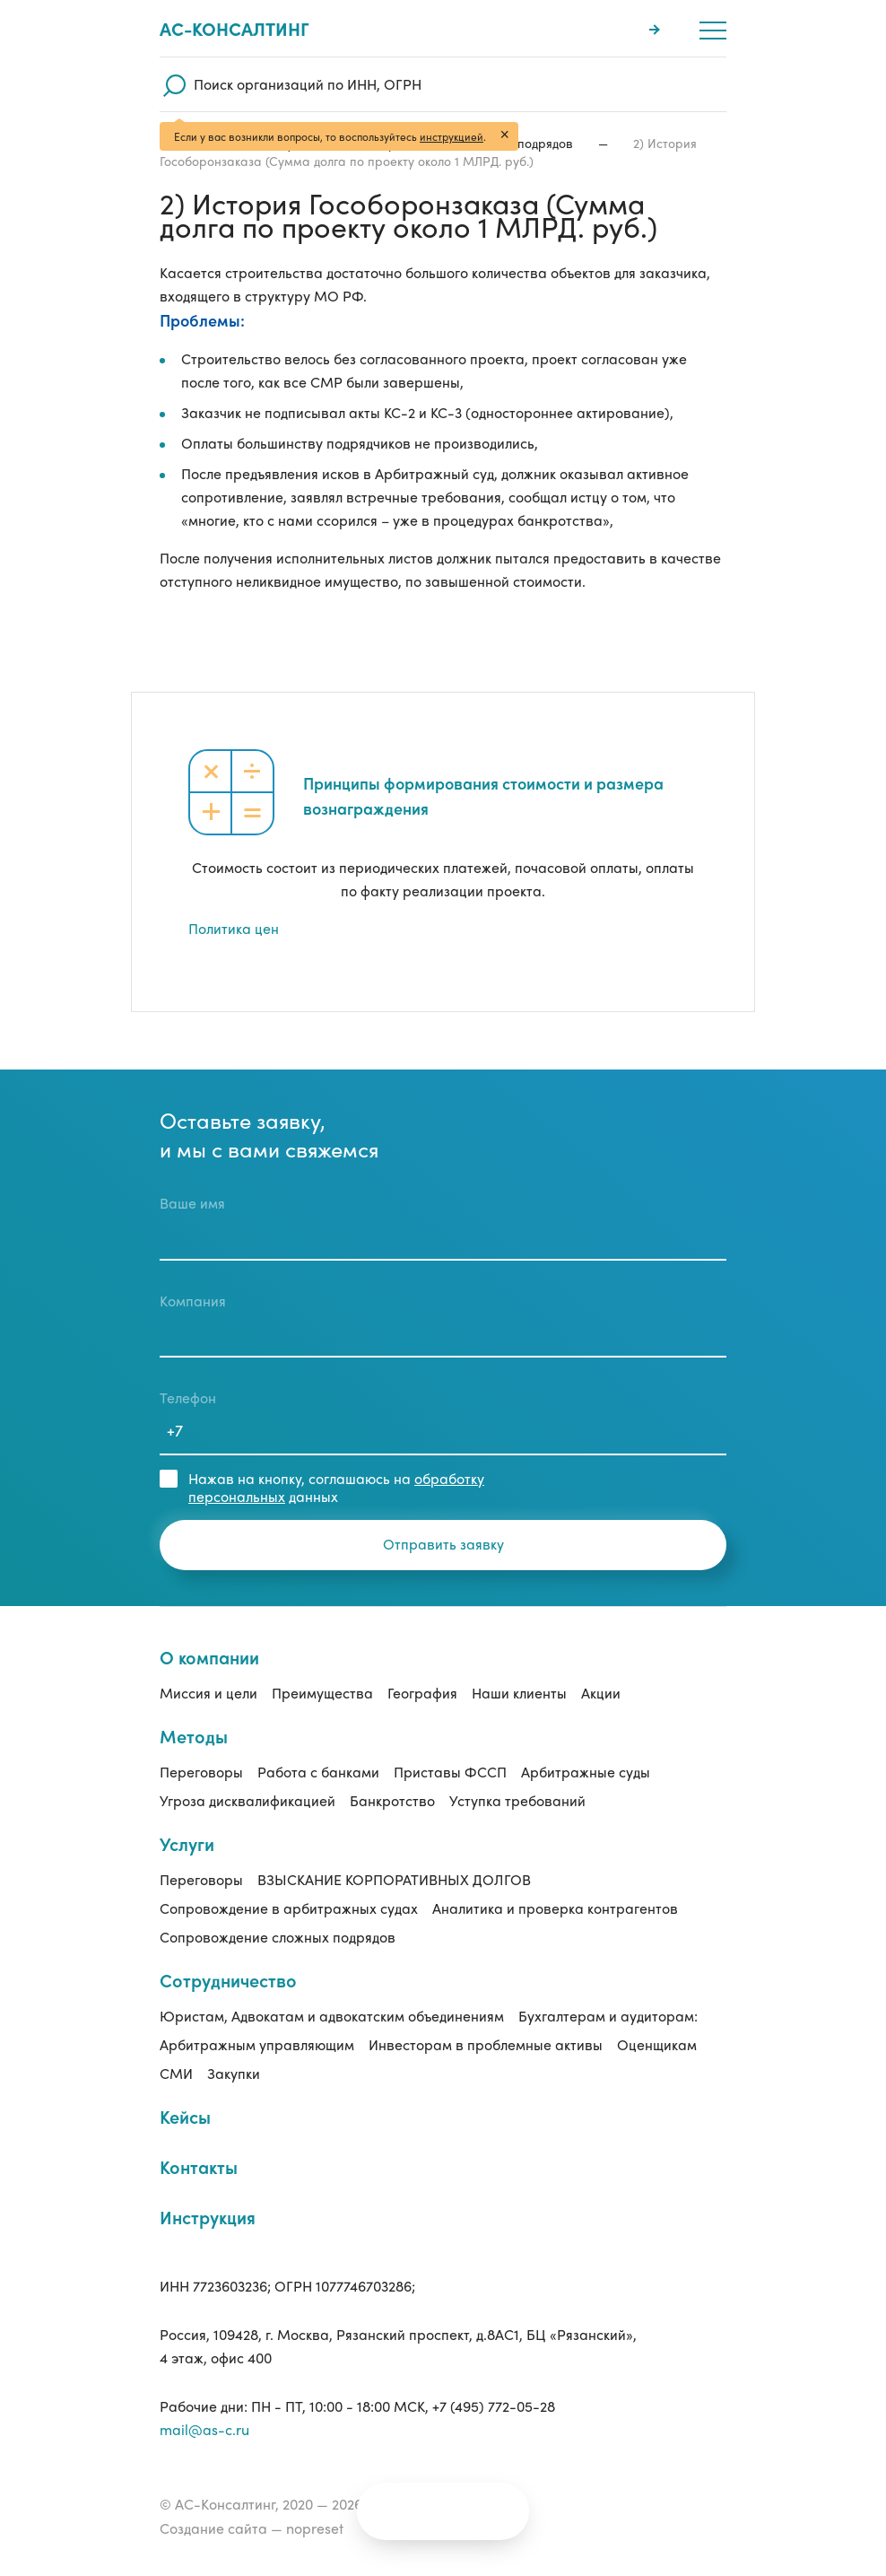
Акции (601, 1692)
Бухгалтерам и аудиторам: (608, 2015)
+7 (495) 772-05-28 (493, 2406)
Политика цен (233, 928)
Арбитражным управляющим (257, 2044)
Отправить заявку (443, 1543)
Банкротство (392, 1800)
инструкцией (451, 136)
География (422, 1692)
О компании (209, 1657)
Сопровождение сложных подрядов (277, 1936)
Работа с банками (318, 1771)
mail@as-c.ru (204, 2429)
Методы (194, 1736)
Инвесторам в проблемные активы (486, 2044)
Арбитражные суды (585, 1771)
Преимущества (322, 1692)
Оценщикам (657, 2044)
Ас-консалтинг (234, 28)
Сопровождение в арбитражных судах (289, 1908)
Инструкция (208, 2217)
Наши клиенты (519, 1692)
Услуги (187, 1843)
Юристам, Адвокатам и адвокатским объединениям (332, 2015)
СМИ (176, 2073)
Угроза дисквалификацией (247, 1800)
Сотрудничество (228, 1980)
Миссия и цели (208, 1692)
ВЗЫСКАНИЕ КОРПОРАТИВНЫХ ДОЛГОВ (394, 1879)
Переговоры (201, 1771)
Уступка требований (517, 1800)
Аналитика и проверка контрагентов (555, 1908)
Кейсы (185, 2116)
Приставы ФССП (450, 1771)
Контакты (199, 2166)
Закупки (233, 2073)
